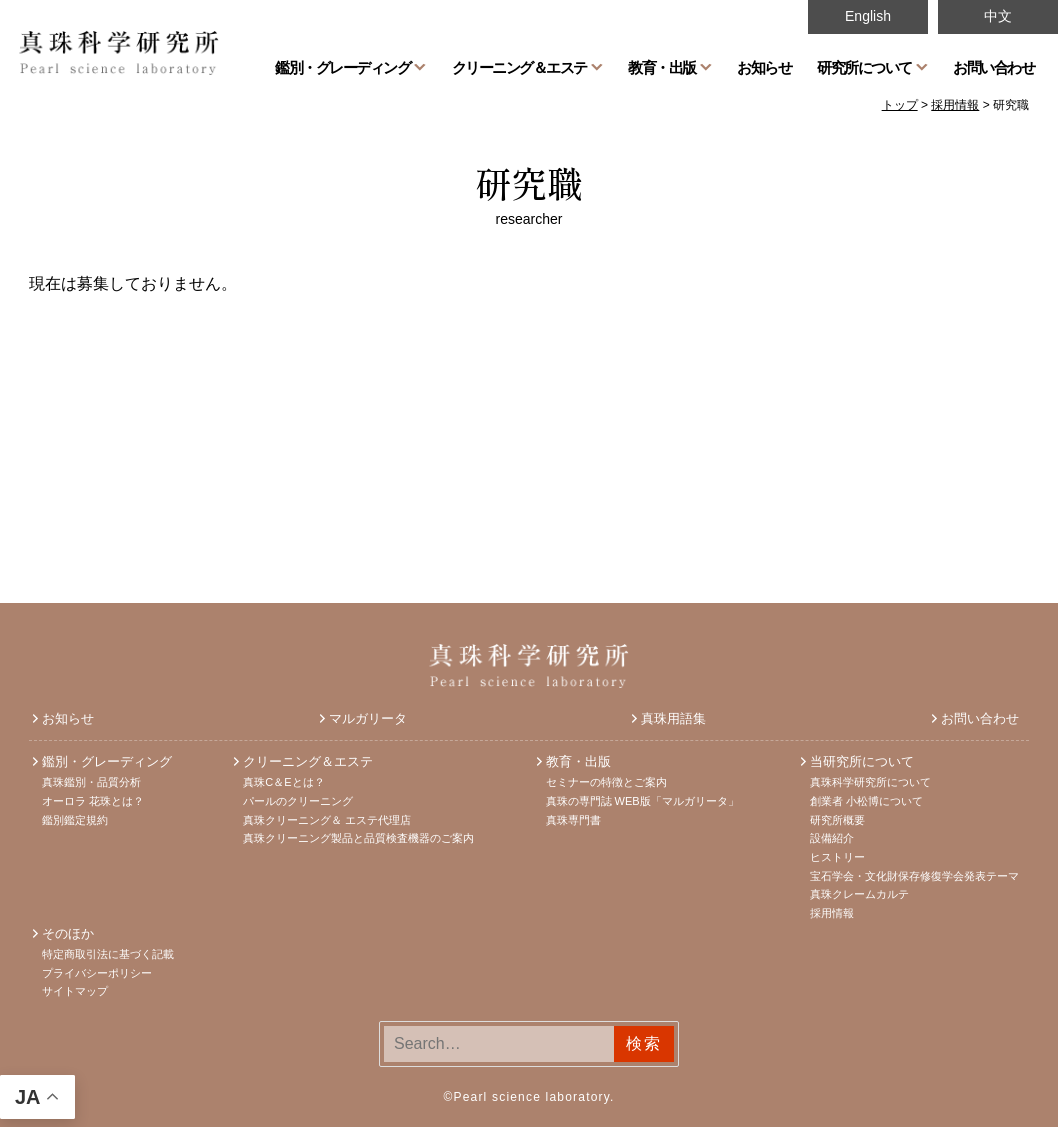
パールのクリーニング (298, 801)
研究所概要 (837, 820)
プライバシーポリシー (97, 973)
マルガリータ (368, 718)
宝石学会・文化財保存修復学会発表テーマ (914, 876)
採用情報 (832, 913)
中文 (998, 16)
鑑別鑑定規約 (75, 820)
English (868, 16)
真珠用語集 (673, 718)
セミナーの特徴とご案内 (606, 782)
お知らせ (764, 67)
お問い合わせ (993, 67)
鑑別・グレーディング (342, 67)
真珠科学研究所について (870, 782)
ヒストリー (837, 857)
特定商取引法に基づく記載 (108, 954)
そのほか (68, 933)
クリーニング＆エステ (519, 67)
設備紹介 (832, 838)
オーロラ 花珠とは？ (93, 801)
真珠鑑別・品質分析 (91, 782)
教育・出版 (662, 67)
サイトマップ (75, 991)
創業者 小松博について (866, 801)
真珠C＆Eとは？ (283, 782)
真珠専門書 (573, 820)
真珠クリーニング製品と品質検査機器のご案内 (358, 838)
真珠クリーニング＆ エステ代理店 (327, 820)
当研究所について (862, 761)
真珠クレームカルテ (859, 894)
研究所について (864, 67)
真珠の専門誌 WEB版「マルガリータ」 (642, 801)
